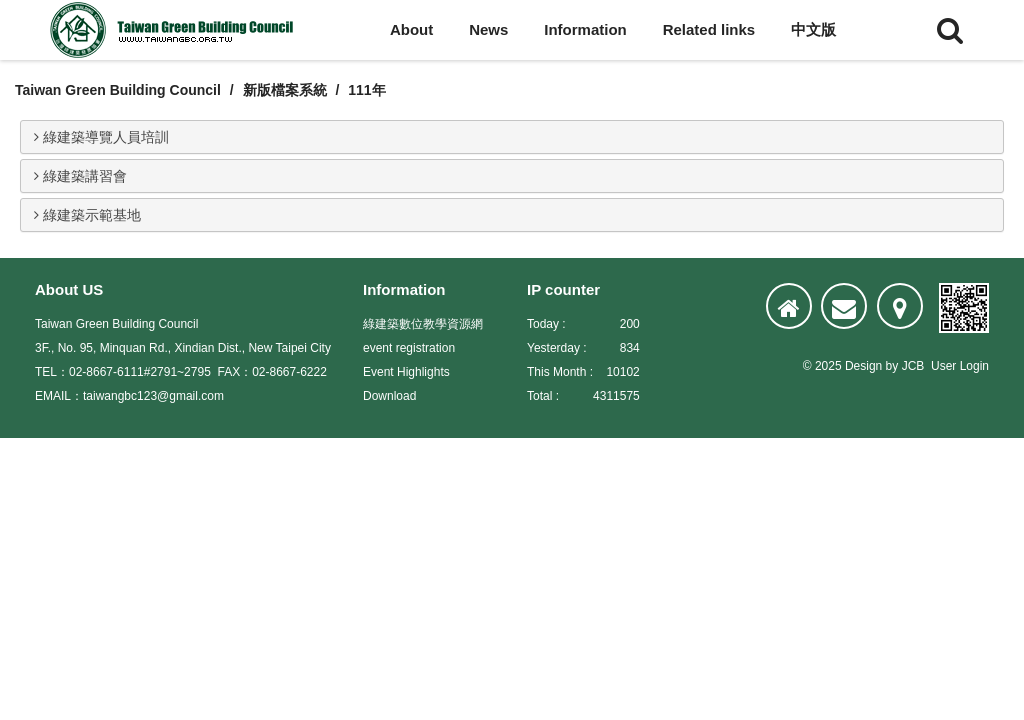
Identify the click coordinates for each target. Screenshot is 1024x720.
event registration (409, 348)
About (411, 29)
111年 (366, 90)
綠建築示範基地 (87, 215)
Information (585, 29)
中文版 (813, 29)
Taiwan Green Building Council (118, 90)
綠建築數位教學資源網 (423, 324)
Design (863, 366)
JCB (913, 366)
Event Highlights (406, 372)
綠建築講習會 (80, 176)
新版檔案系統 (285, 90)
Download (389, 396)
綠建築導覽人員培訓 (101, 137)
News (488, 29)
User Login (960, 366)
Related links (709, 29)
